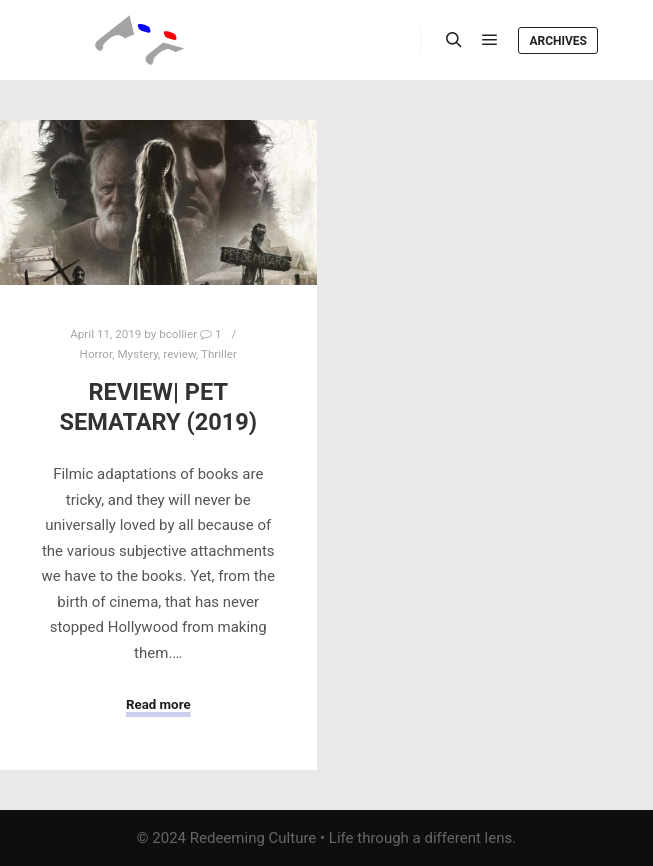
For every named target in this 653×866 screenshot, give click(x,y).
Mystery (137, 354)
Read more (158, 704)
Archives (558, 41)
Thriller (219, 354)
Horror (96, 354)
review (179, 354)
